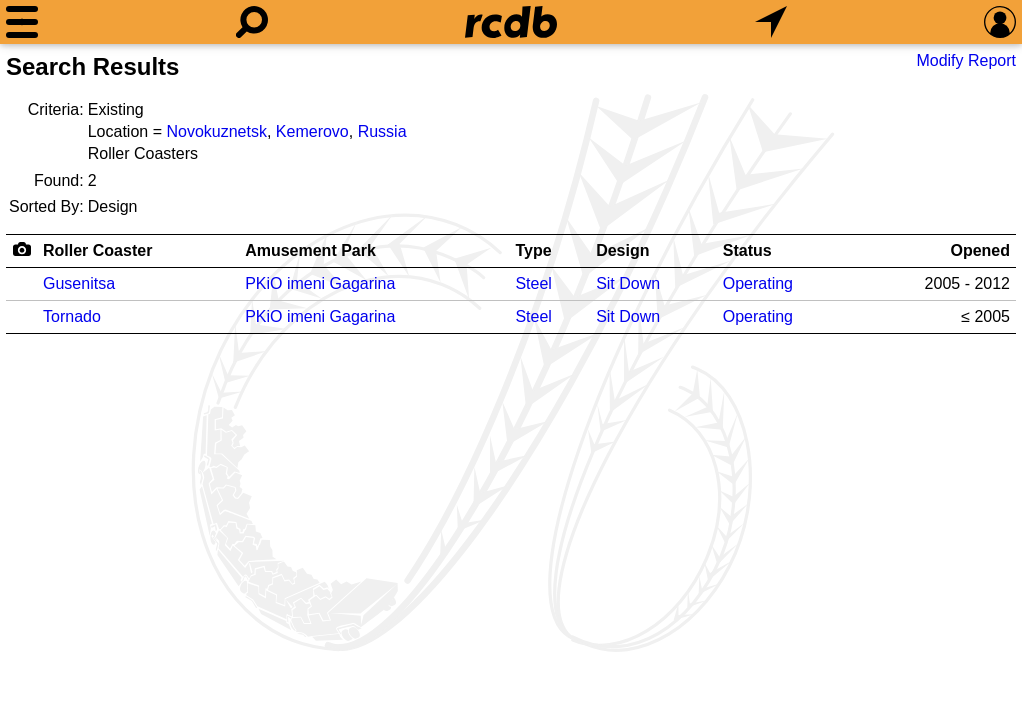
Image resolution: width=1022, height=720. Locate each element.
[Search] (252, 22)
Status (747, 250)
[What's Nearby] (771, 22)
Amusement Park (310, 250)
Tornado (72, 316)
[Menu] (22, 22)
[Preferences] (1000, 22)
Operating (758, 283)
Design (622, 250)
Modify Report (966, 60)
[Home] (511, 22)
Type (533, 250)
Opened (980, 250)
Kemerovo (312, 131)
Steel (533, 283)
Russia (382, 131)
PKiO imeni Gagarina (320, 283)
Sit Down (628, 283)
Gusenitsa (79, 283)
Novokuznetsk (216, 131)
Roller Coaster (97, 250)
